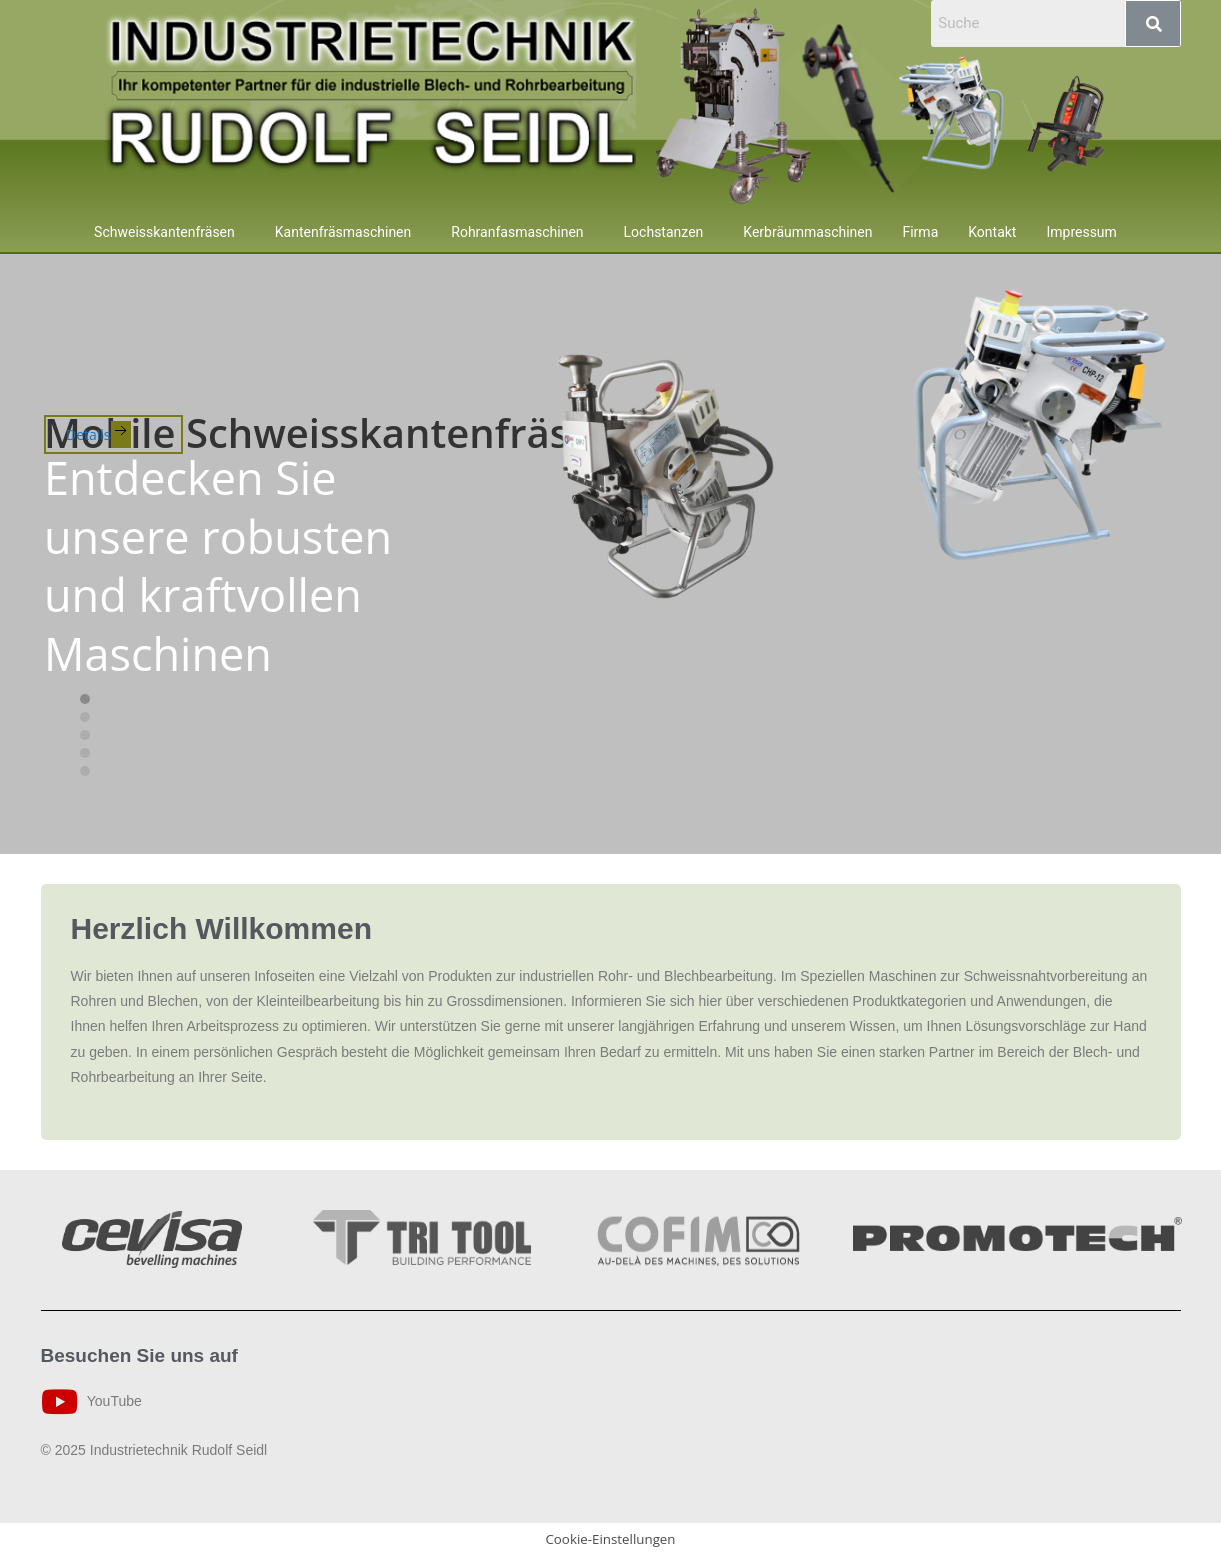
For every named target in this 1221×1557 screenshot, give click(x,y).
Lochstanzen (664, 232)
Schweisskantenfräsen (164, 232)
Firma (920, 232)
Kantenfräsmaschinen (343, 232)
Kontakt (992, 232)
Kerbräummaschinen (807, 232)
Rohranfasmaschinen (517, 232)
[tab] (85, 699)
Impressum (1081, 232)
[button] (169, 232)
